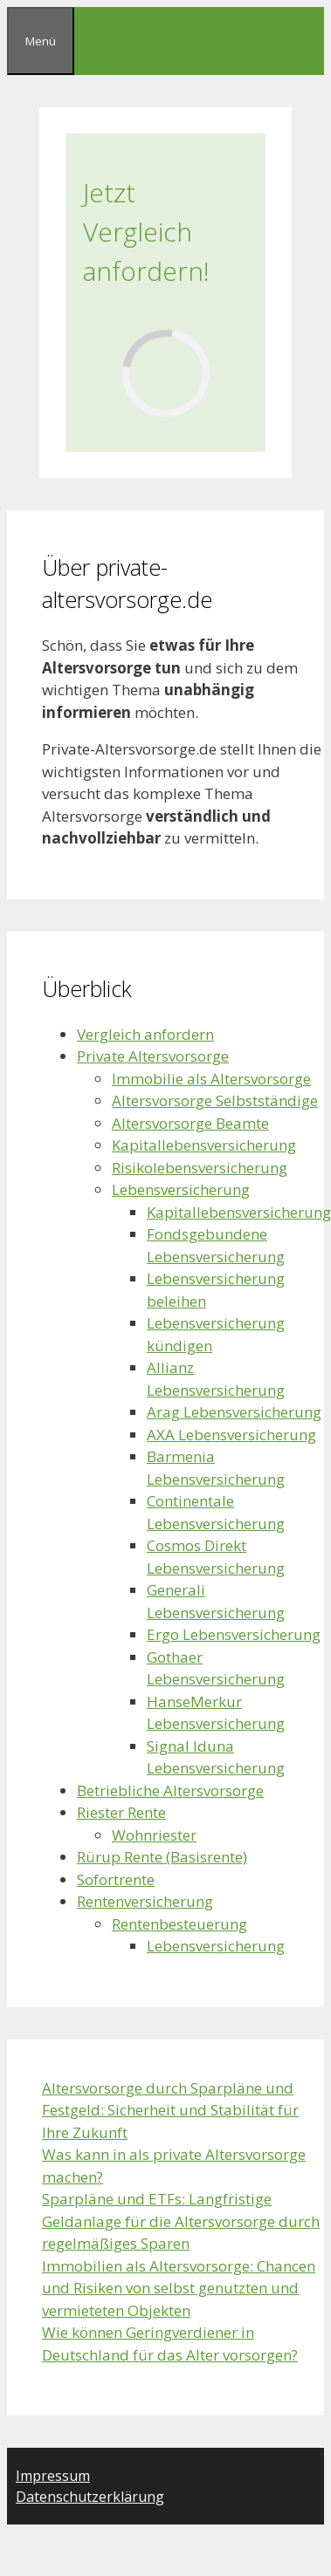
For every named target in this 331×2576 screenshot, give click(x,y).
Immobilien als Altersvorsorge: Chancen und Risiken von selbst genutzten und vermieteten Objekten (178, 2288)
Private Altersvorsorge (153, 1056)
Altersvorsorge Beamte (190, 1123)
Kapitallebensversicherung (204, 1145)
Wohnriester (154, 1835)
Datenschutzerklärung (90, 2496)
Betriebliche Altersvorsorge (170, 1790)
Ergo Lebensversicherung (234, 1634)
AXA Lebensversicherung (231, 1435)
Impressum (53, 2475)
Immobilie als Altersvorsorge (211, 1079)
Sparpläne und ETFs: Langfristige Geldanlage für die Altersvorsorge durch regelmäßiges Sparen (181, 2221)
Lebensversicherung (181, 1189)
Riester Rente (121, 1812)
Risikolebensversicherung (199, 1168)
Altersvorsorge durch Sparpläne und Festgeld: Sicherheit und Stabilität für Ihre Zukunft (170, 2110)
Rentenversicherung (145, 1901)
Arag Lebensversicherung (234, 1412)
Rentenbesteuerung (179, 1924)
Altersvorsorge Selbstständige (215, 1100)
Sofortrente (116, 1879)
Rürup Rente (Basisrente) (162, 1857)
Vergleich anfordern (145, 1034)
